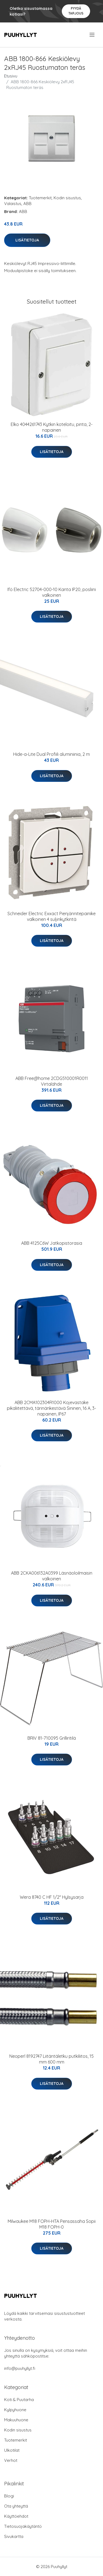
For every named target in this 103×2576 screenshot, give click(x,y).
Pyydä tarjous (75, 10)
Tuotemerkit (40, 197)
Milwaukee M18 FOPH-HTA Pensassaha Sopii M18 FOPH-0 (52, 2224)
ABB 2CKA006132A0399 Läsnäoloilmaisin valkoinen (51, 1575)
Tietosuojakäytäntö (23, 2526)
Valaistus (12, 203)
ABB (27, 203)
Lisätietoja (27, 240)
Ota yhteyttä (16, 2506)
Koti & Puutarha (19, 2399)
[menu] (92, 35)
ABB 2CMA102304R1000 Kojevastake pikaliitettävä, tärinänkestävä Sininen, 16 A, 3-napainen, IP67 (51, 1408)
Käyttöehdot (16, 2516)
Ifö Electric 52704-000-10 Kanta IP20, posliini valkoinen (51, 592)
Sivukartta (13, 2536)
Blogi (9, 2496)
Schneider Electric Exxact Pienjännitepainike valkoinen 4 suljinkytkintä (51, 916)
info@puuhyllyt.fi (19, 2368)
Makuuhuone (16, 2419)
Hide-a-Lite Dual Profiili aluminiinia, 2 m (51, 754)
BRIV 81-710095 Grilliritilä (51, 1738)
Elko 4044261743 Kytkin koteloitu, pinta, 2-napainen (52, 427)
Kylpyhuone (15, 2409)
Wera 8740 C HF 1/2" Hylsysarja (51, 1897)
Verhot (10, 2460)
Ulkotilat (12, 2450)
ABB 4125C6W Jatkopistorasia (51, 1243)
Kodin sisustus (67, 197)
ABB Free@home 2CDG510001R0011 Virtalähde (51, 1081)
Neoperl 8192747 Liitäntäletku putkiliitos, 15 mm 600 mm (51, 2059)
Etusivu (10, 76)
